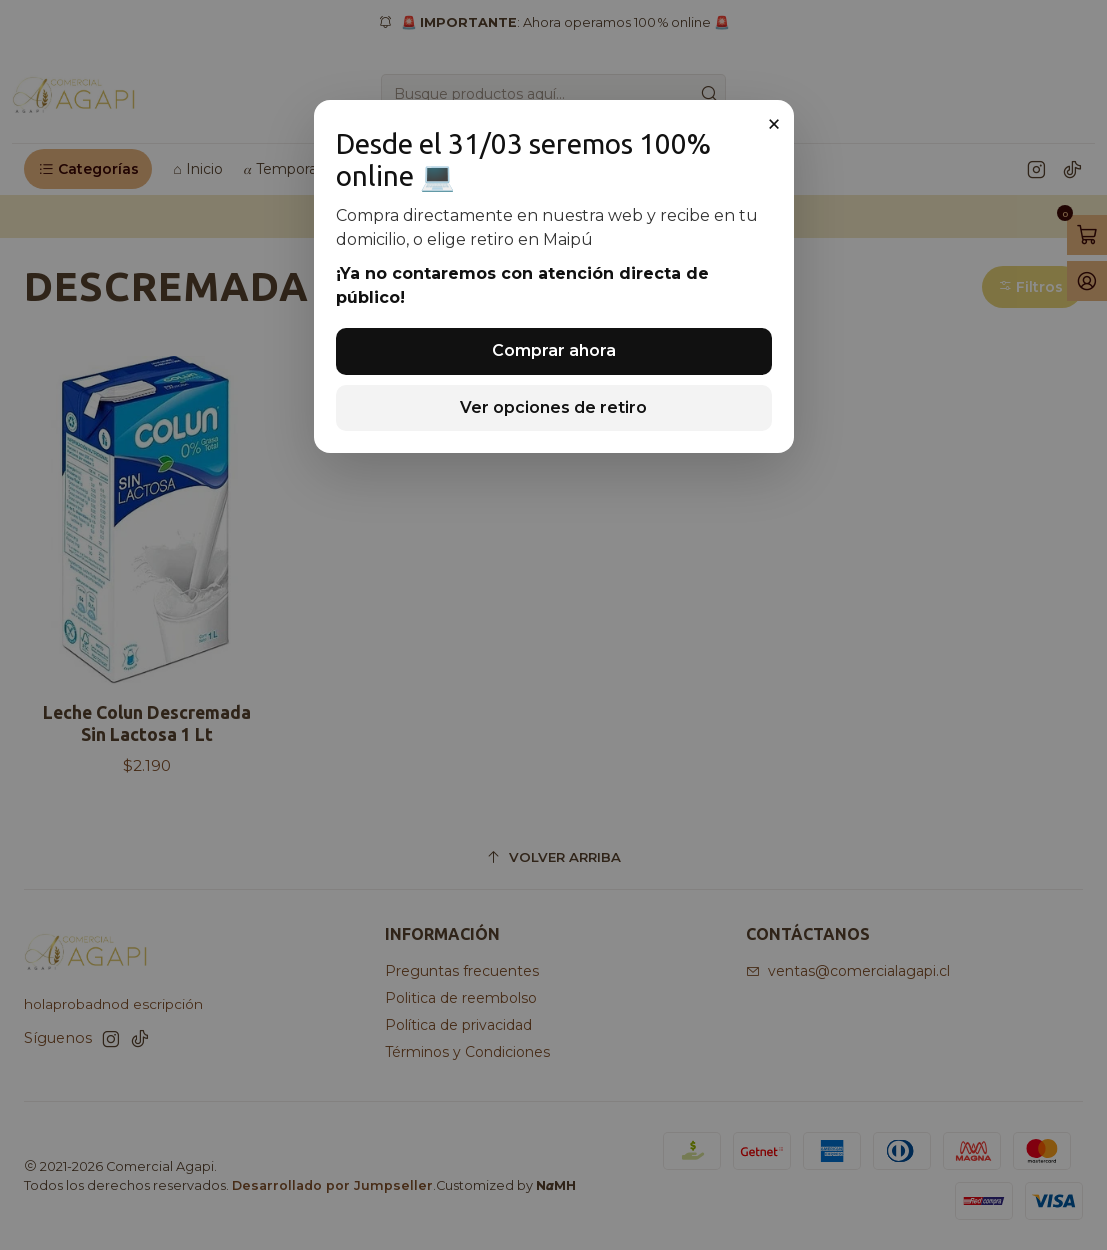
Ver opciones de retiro (553, 407)
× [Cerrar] (774, 124)
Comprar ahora (554, 350)
